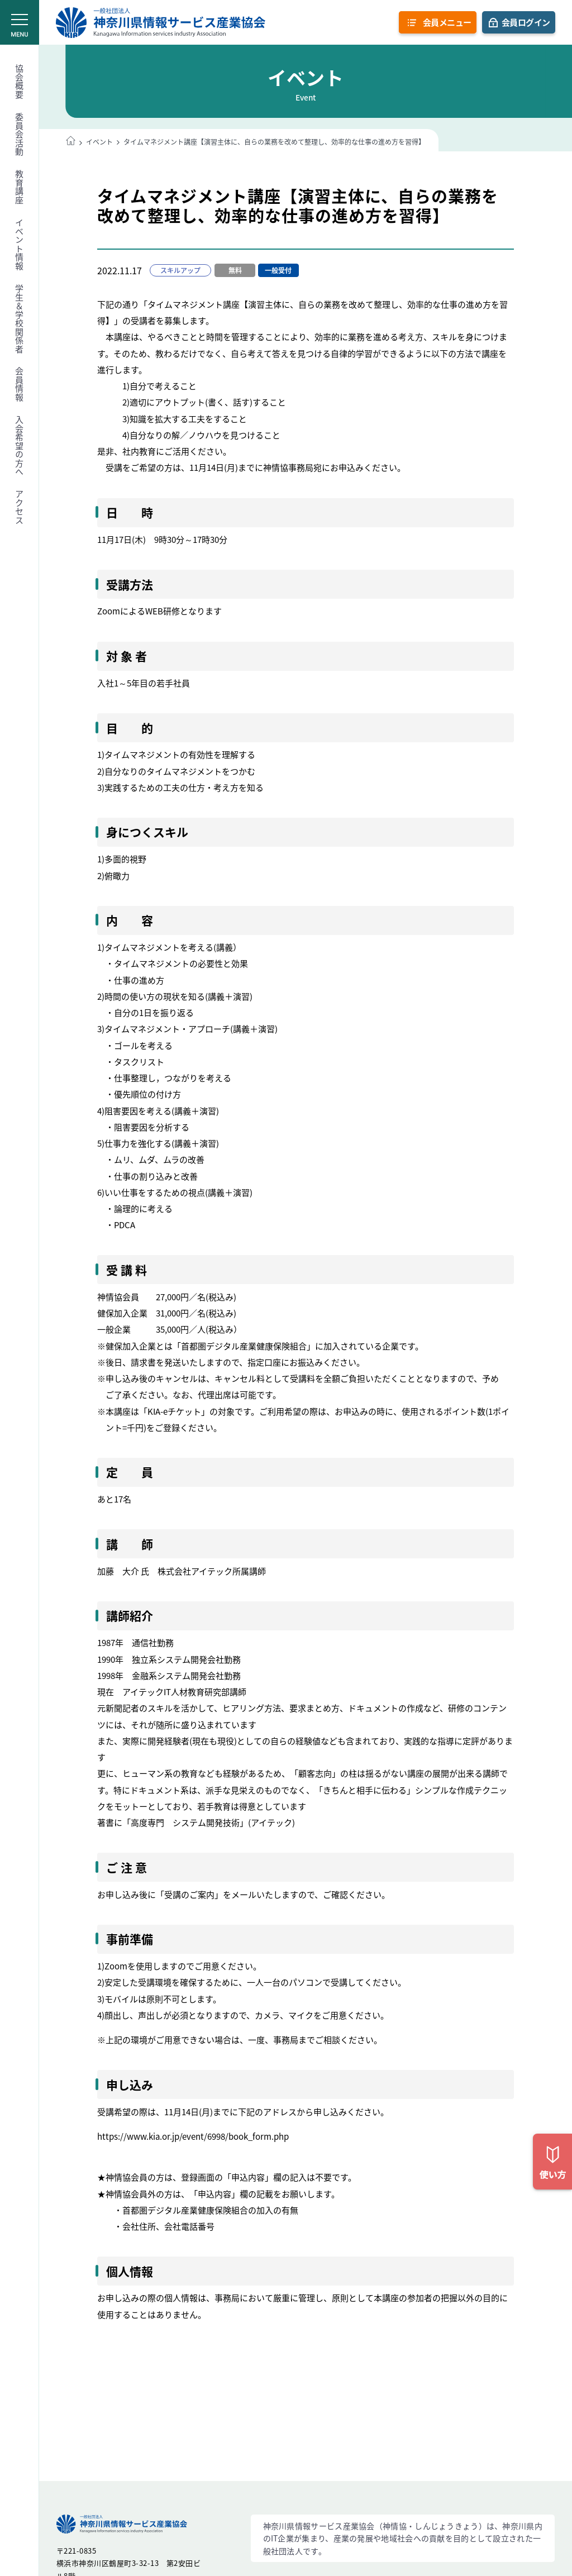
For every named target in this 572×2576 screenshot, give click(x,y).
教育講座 (19, 187)
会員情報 (19, 384)
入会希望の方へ (19, 446)
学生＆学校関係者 (19, 319)
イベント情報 (19, 244)
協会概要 (19, 81)
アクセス (19, 507)
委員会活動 (19, 134)
